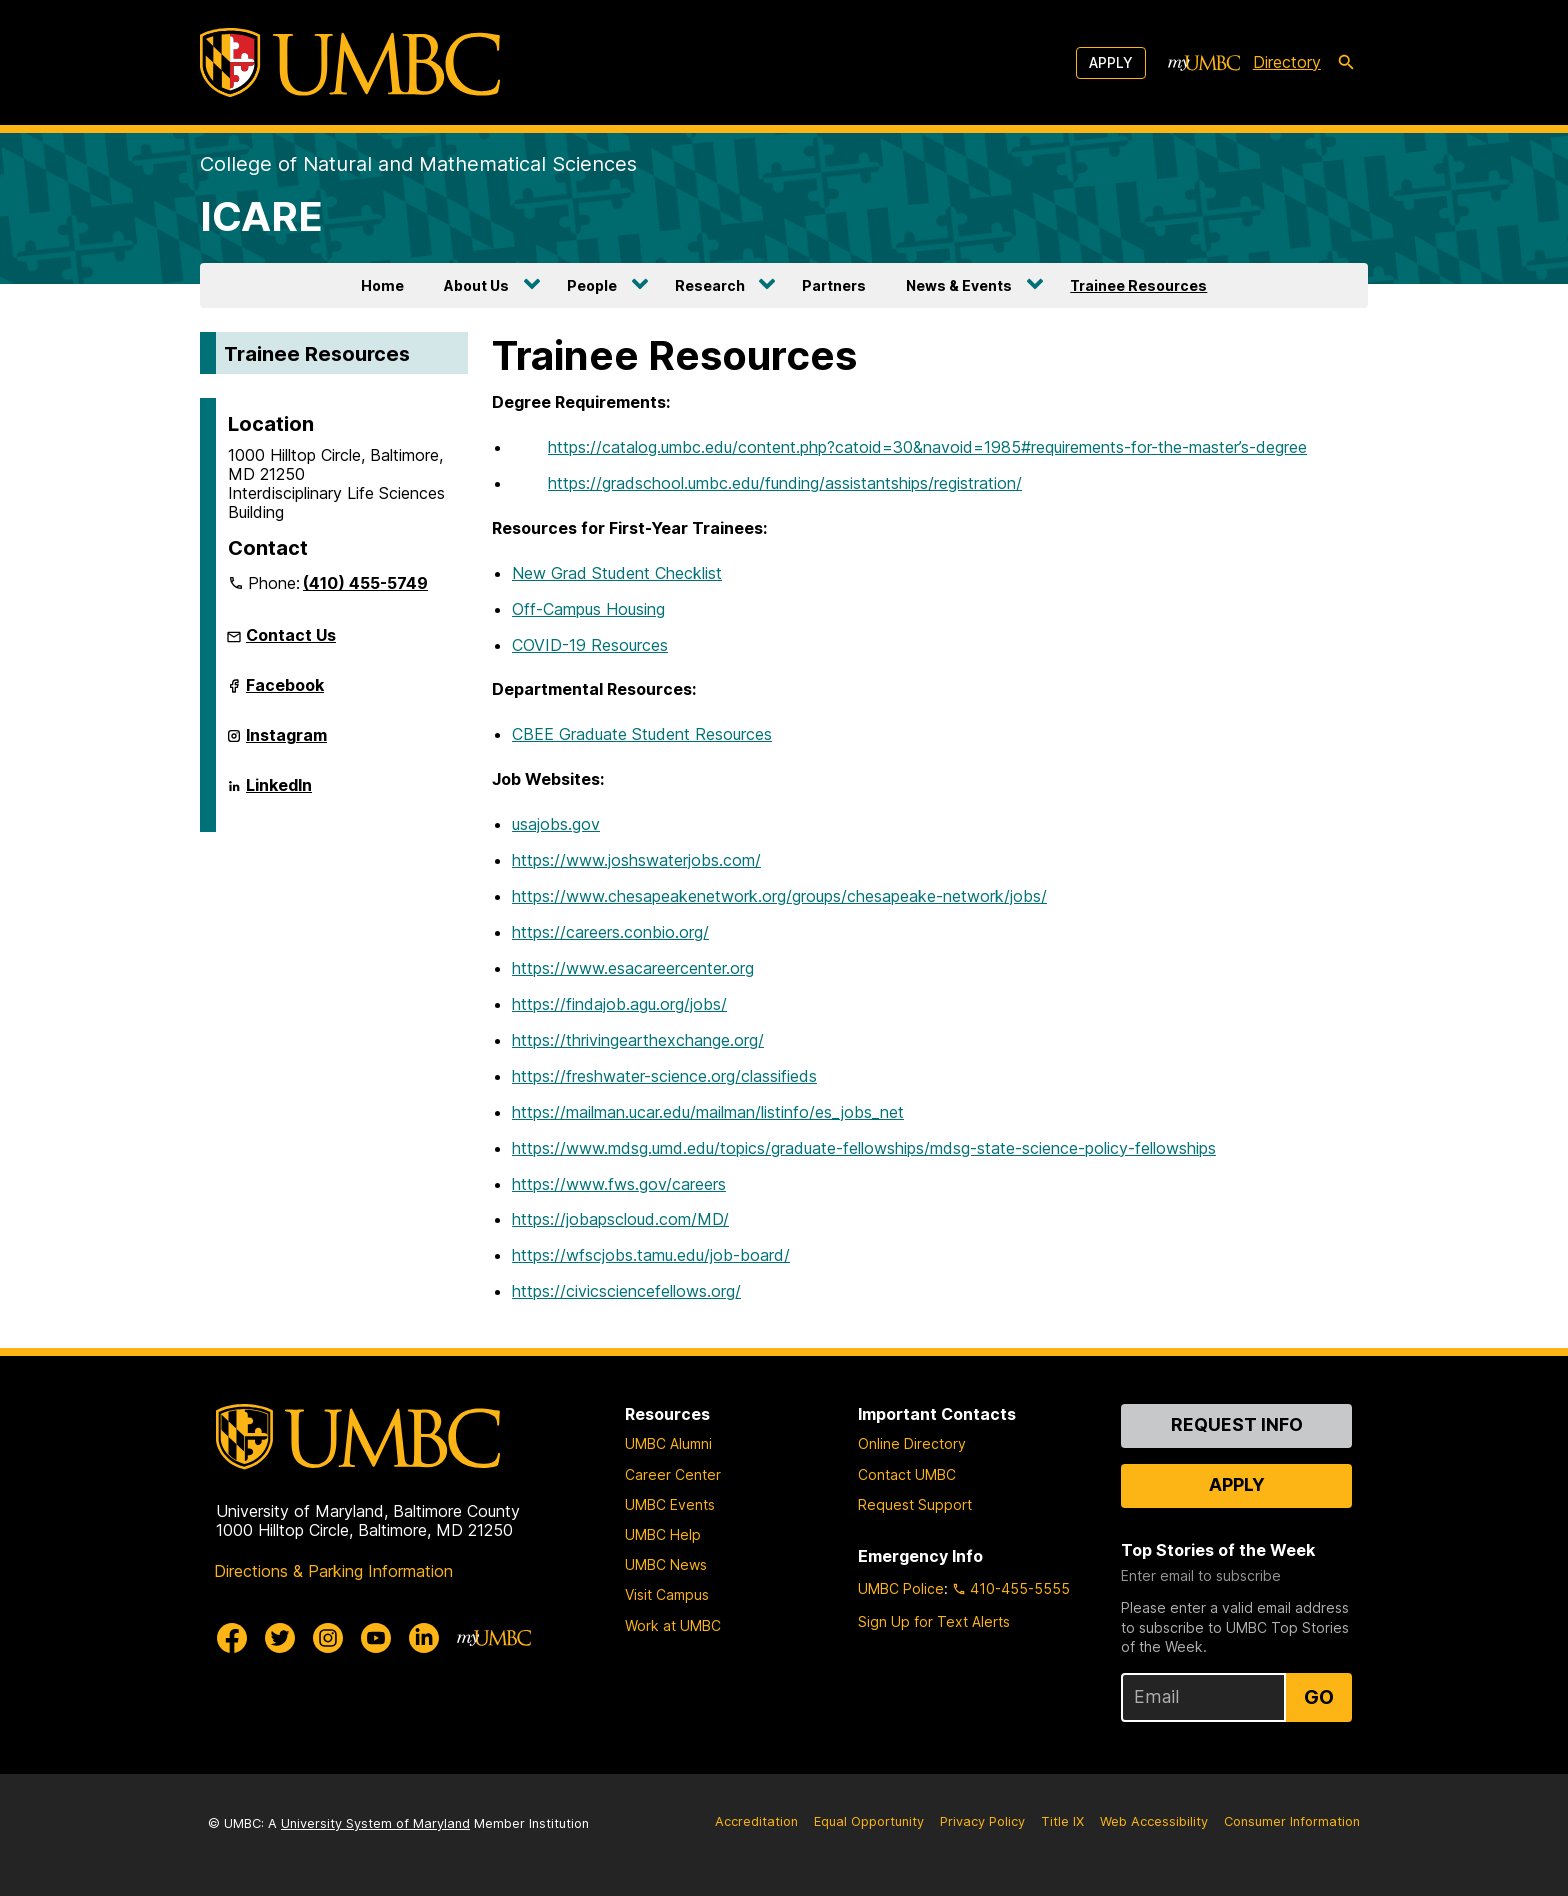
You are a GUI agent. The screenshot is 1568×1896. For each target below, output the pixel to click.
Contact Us (291, 635)
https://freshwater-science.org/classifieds (664, 1076)
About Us (476, 285)
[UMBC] (350, 62)
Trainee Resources (1138, 285)
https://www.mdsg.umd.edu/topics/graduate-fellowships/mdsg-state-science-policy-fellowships (864, 1148)
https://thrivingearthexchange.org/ (638, 1040)
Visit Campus (667, 1594)
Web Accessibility (1154, 1821)
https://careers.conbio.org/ (610, 932)
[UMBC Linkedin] (424, 1638)
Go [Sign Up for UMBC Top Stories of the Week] (1319, 1697)
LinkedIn (279, 791)
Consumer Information (1292, 1821)
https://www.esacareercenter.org (633, 968)
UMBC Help (663, 1534)
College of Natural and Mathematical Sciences (418, 164)
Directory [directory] (1287, 62)
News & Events (959, 285)
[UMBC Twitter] (280, 1638)
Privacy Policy (982, 1821)
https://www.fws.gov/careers (619, 1184)
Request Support (915, 1504)
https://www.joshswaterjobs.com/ (636, 860)
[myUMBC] (1204, 63)
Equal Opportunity (869, 1821)
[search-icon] (1346, 63)
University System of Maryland (375, 1823)
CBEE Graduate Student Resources (642, 734)
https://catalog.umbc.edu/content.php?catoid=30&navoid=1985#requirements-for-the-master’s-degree (927, 447)
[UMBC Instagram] (328, 1638)
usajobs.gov (556, 824)
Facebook (285, 691)
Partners (834, 285)
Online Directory (912, 1443)
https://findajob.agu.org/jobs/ (619, 1004)
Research (710, 285)
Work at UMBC (673, 1625)
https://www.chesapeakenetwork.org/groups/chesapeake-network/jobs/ (779, 896)
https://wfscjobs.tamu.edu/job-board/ (651, 1255)
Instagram (286, 741)
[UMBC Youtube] (376, 1638)
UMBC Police (901, 1588)
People (592, 285)
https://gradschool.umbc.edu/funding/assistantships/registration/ (785, 483)
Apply (1111, 62)
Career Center (673, 1474)
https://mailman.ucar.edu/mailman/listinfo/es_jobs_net (708, 1112)
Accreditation (756, 1821)
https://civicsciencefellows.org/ (626, 1291)
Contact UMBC (907, 1474)
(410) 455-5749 (365, 583)
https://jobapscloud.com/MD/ (620, 1219)
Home (382, 285)
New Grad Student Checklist (617, 573)
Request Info (1237, 1424)
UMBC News (666, 1564)
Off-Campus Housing (588, 609)
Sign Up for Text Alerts (934, 1621)
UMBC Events (670, 1504)
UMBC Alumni (668, 1443)
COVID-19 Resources (590, 645)
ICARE (261, 216)
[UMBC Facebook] (232, 1638)
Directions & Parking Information (333, 1571)
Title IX (1062, 1821)
